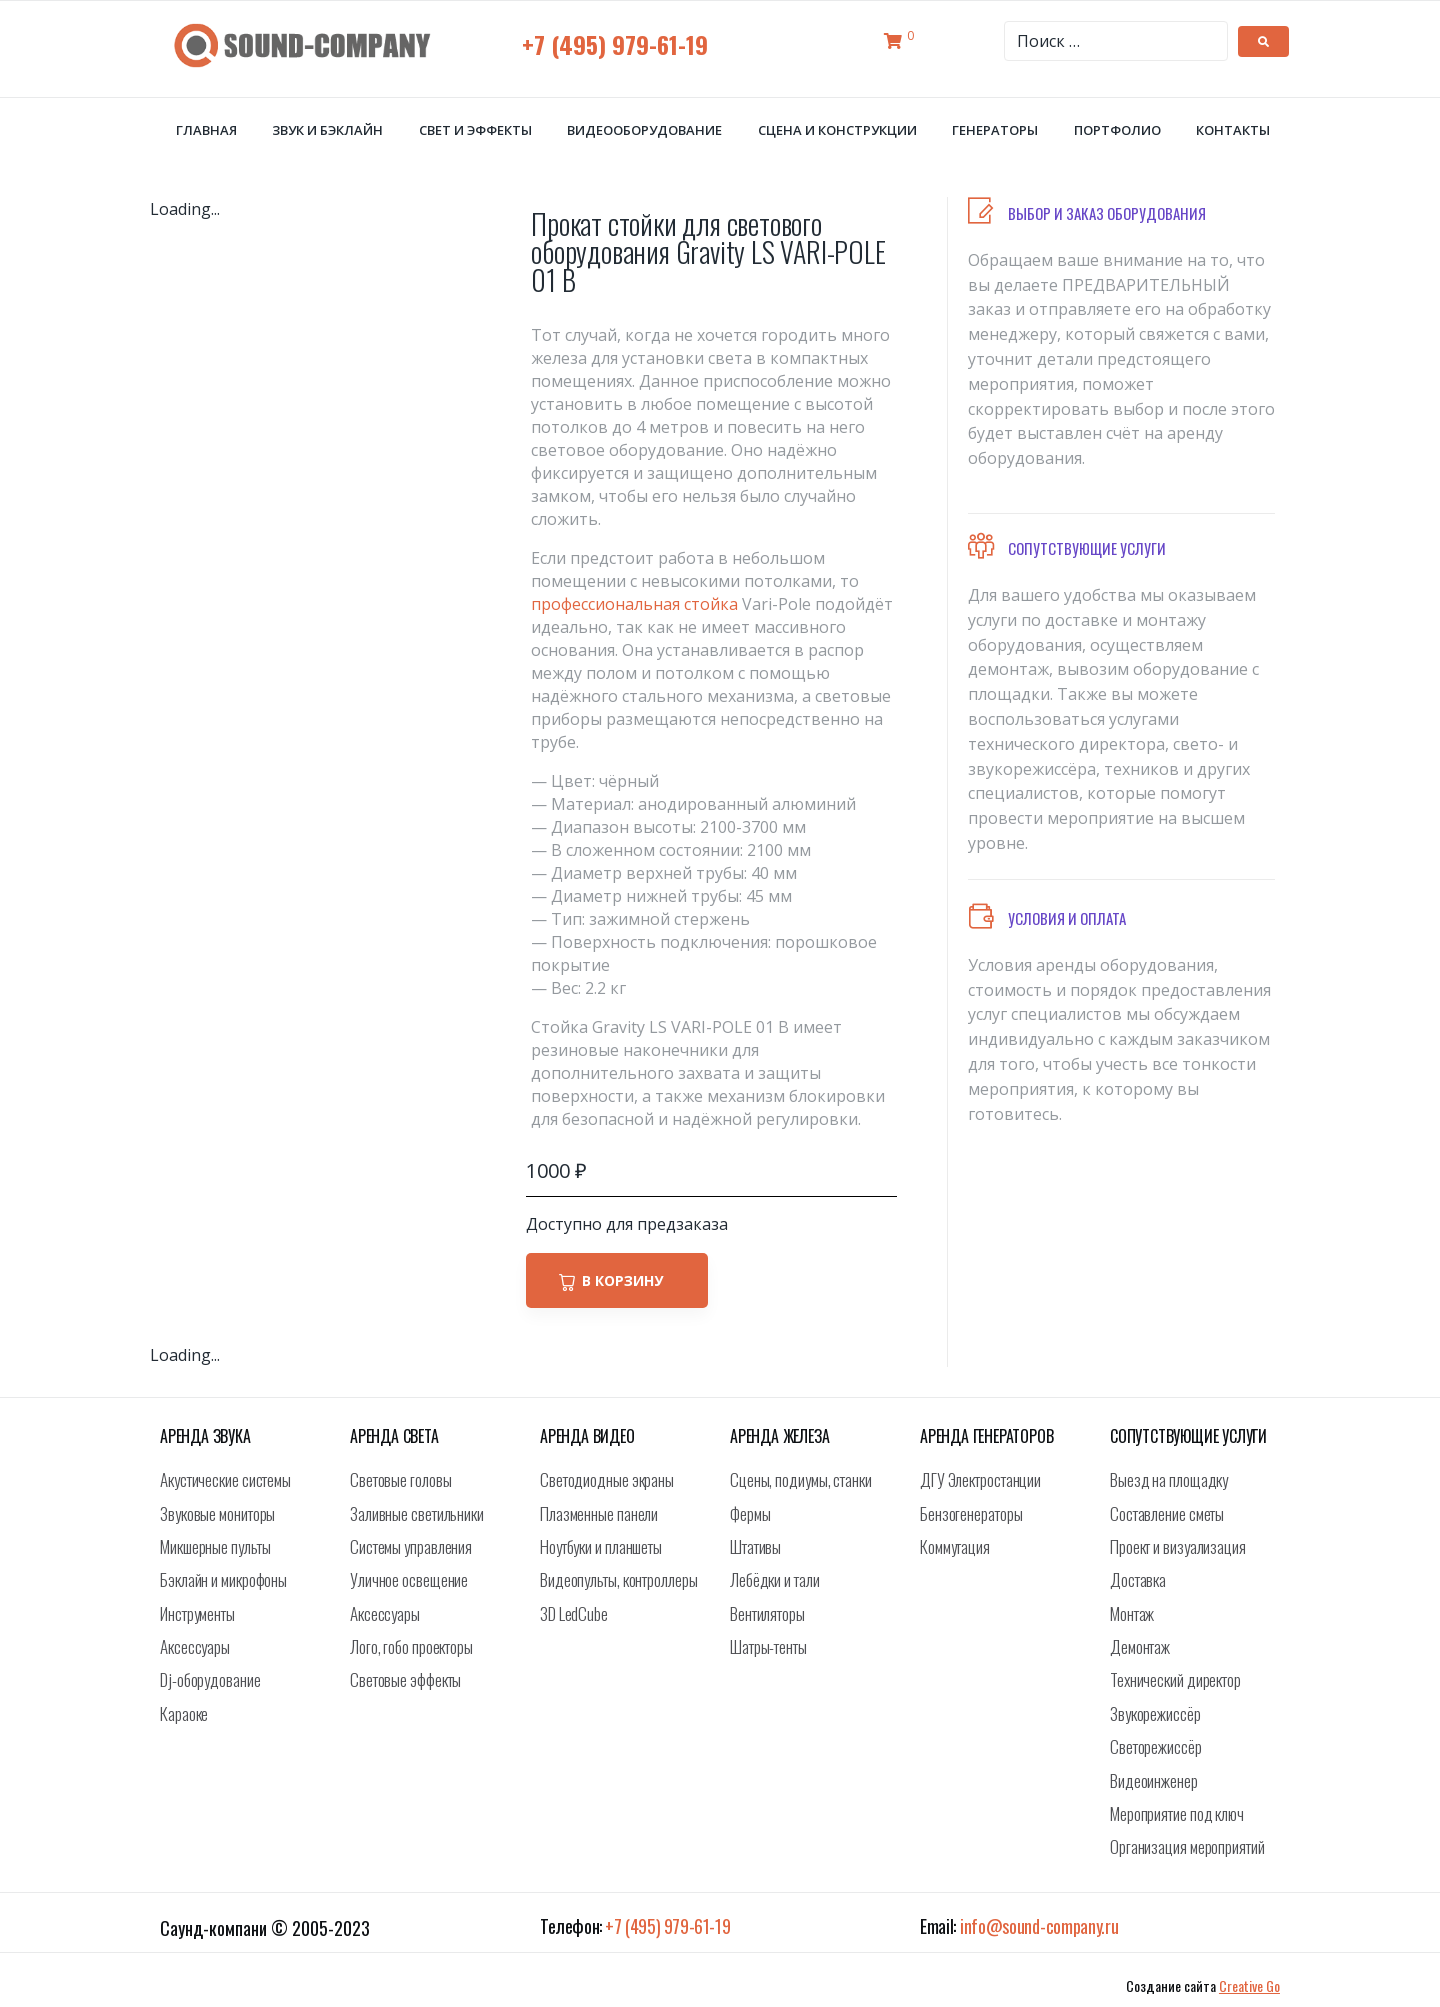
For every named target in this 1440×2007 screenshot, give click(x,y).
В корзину (622, 1280)
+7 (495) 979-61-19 (615, 44)
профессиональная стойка (634, 604)
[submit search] (1263, 41)
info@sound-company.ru (1039, 1926)
